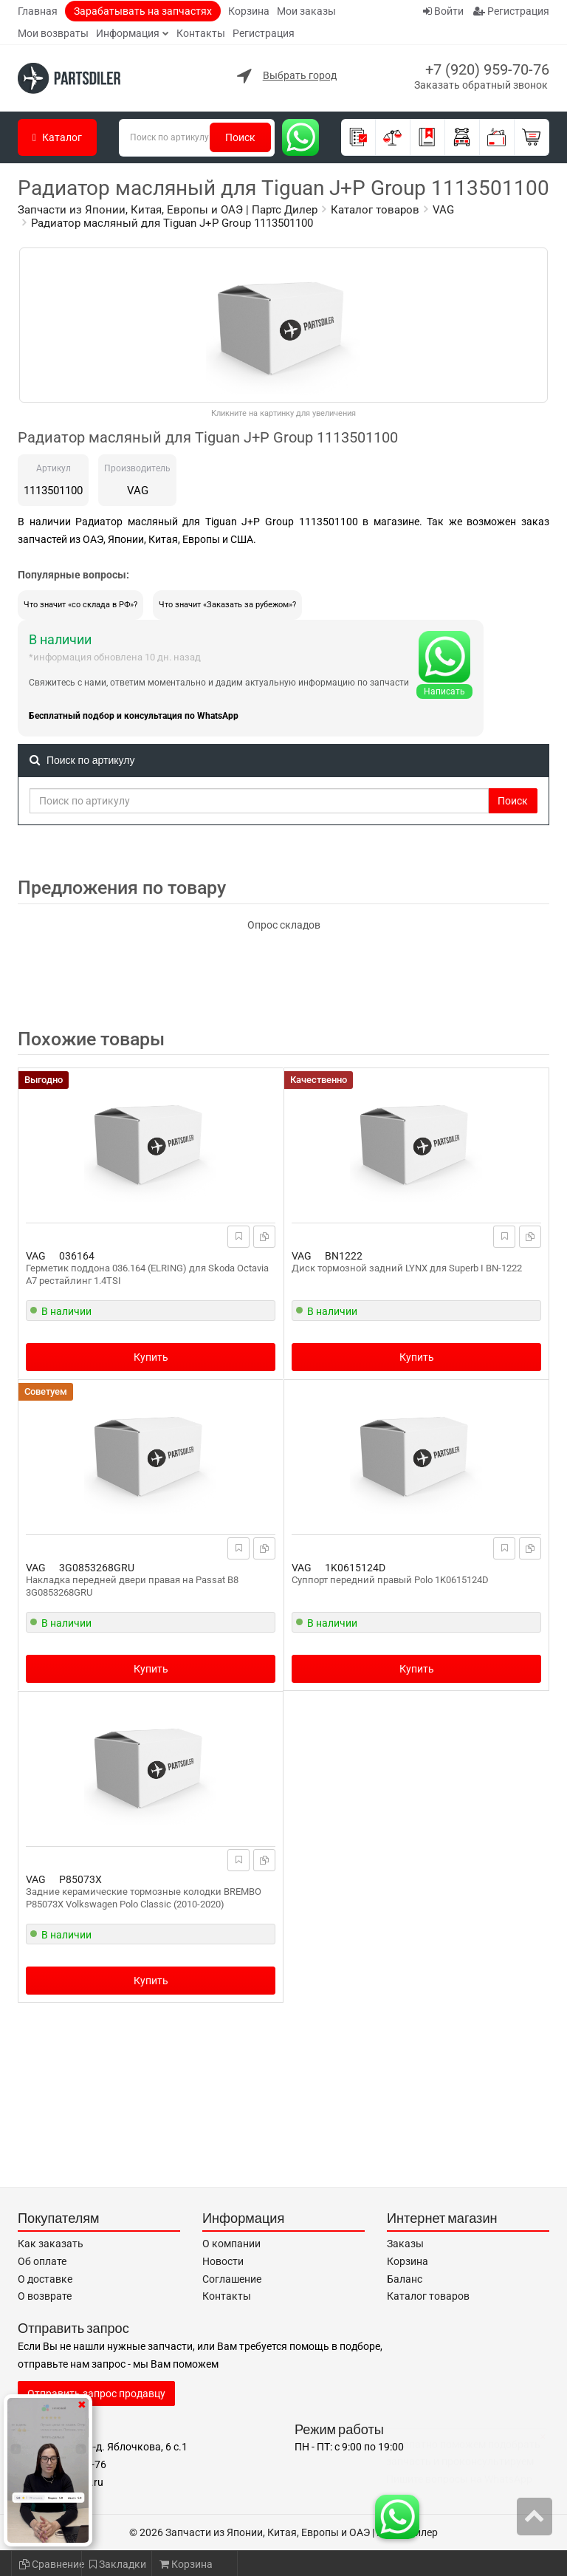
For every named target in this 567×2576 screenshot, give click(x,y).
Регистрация (264, 33)
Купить (151, 1357)
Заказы (405, 2243)
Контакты (200, 33)
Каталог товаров (428, 2296)
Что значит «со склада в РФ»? (80, 604)
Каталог (57, 137)
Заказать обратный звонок (481, 85)
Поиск (240, 137)
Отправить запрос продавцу (96, 2393)
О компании (231, 2243)
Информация (127, 33)
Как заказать (50, 2243)
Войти (443, 11)
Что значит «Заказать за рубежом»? (227, 604)
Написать (444, 691)
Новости (223, 2261)
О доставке (45, 2279)
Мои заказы (306, 11)
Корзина (248, 11)
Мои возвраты (53, 33)
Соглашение (231, 2279)
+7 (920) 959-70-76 (487, 69)
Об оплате (42, 2261)
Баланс (404, 2279)
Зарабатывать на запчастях (143, 11)
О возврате (45, 2296)
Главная (38, 11)
